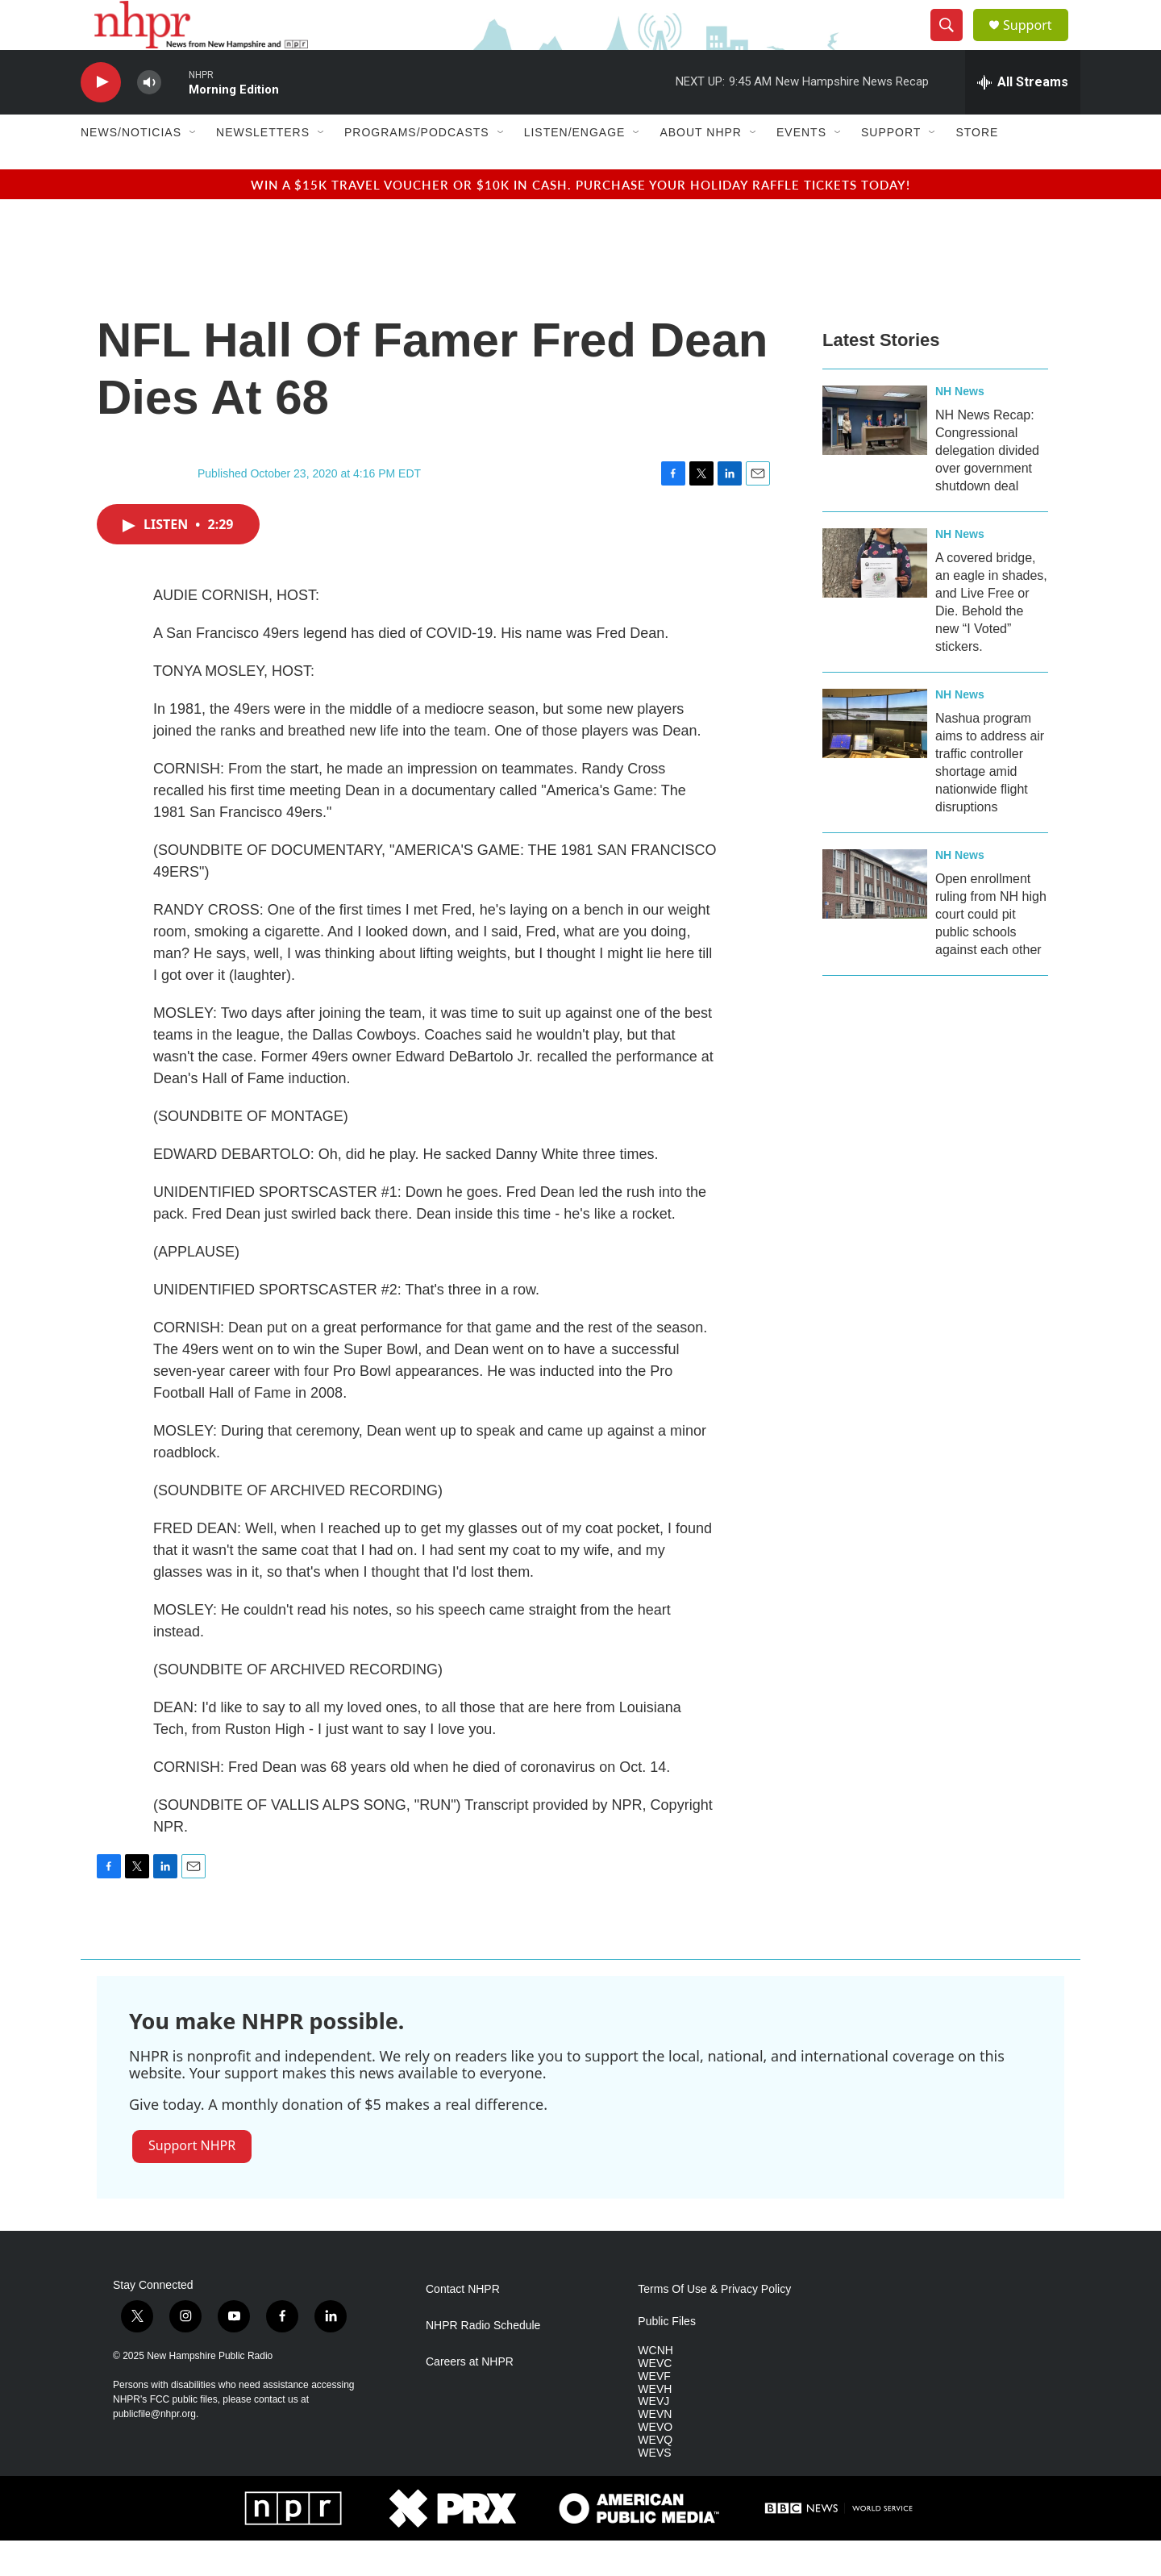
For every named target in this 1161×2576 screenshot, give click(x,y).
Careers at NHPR (470, 2397)
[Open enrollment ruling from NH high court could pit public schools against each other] (874, 918)
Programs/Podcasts (416, 167)
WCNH (655, 2385)
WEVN (655, 2450)
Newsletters (263, 167)
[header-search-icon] (953, 43)
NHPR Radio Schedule (483, 2360)
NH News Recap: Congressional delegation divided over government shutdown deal (987, 485)
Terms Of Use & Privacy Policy (714, 2324)
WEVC (655, 2398)
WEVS (654, 2488)
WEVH (655, 2424)
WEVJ (653, 2437)
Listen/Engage (575, 167)
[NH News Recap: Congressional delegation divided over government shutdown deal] (874, 455)
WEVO (655, 2463)
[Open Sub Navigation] (193, 167)
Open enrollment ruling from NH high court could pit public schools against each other (991, 949)
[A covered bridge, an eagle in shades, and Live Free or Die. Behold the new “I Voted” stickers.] (874, 597)
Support (1036, 42)
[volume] (149, 117)
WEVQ (655, 2476)
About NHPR (701, 167)
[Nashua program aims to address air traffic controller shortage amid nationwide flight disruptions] (874, 758)
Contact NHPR (463, 2324)
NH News (959, 425)
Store (976, 167)
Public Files (667, 2356)
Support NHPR (191, 2181)
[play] (101, 117)
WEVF (654, 2411)
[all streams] (1022, 117)
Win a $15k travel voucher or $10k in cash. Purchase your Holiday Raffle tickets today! (580, 218)
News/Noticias (131, 167)
